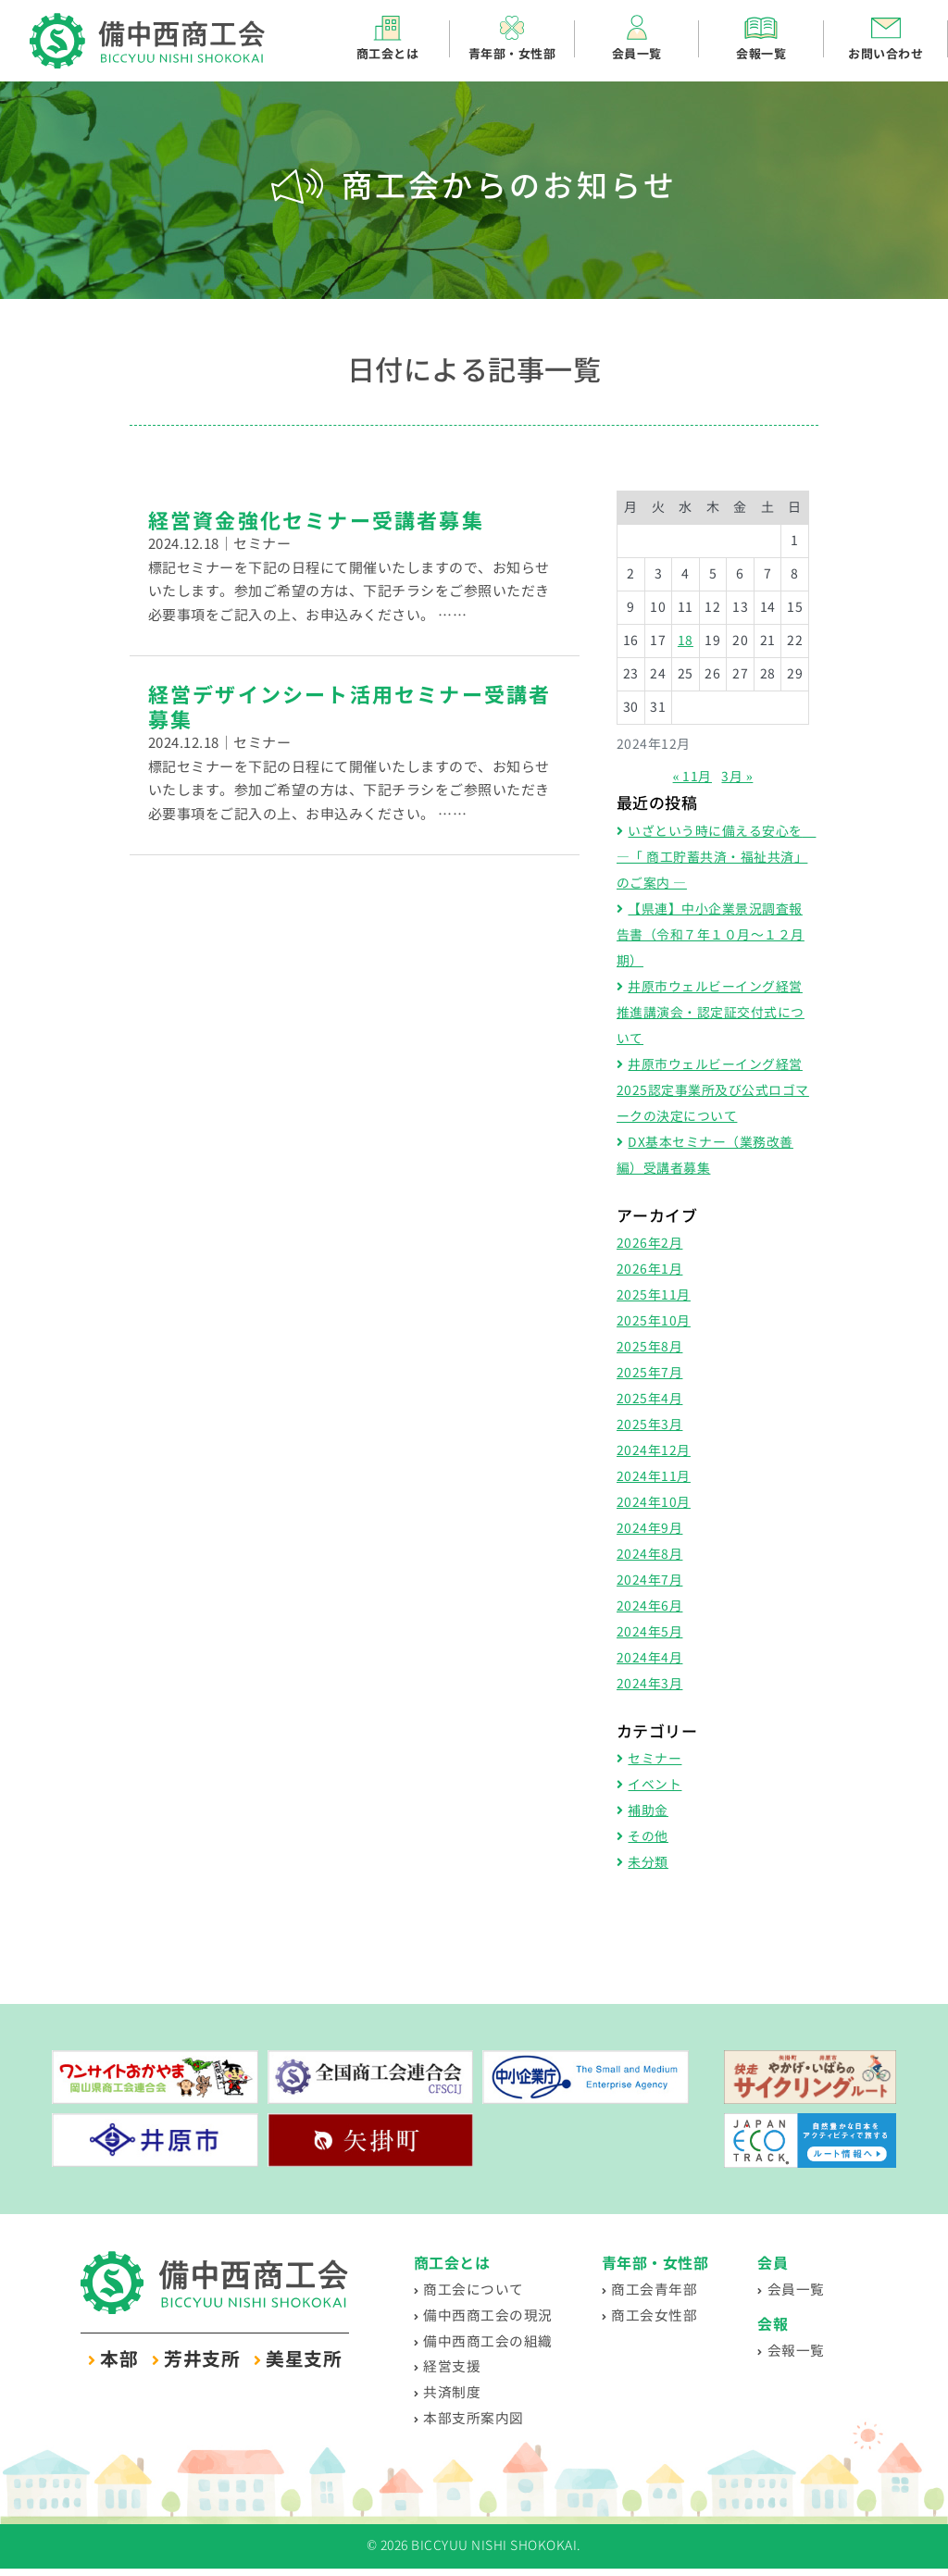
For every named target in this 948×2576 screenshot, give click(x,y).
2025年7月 (650, 1373)
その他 (648, 1837)
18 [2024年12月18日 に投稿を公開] (685, 641)
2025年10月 (654, 1321)
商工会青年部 (665, 2289)
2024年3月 (650, 1684)
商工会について (476, 2289)
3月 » (737, 777)
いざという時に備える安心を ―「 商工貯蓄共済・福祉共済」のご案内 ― (717, 857)
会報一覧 (806, 2351)
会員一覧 (806, 2289)
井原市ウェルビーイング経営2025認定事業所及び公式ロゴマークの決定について (713, 1091)
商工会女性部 (665, 2316)
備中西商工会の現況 (492, 2316)
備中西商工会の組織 (492, 2343)
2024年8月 (650, 1554)
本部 (119, 2360)
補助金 (648, 1811)
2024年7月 (650, 1580)
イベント (654, 1785)
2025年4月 (650, 1399)
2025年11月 (654, 1295)
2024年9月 (650, 1529)
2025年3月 (650, 1425)
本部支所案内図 (476, 2424)
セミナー (654, 1759)
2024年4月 (650, 1658)
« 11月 (692, 777)
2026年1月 (650, 1269)
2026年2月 (650, 1243)
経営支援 (453, 2370)
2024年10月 (654, 1503)
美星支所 (304, 2360)
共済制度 (453, 2397)
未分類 (648, 1863)
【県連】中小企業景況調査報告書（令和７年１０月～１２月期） (711, 935)
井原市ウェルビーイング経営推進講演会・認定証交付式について (711, 1013)
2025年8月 (650, 1347)
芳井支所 (202, 2360)
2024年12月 (654, 1451)
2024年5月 (650, 1632)
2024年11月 (654, 1477)
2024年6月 (650, 1606)
